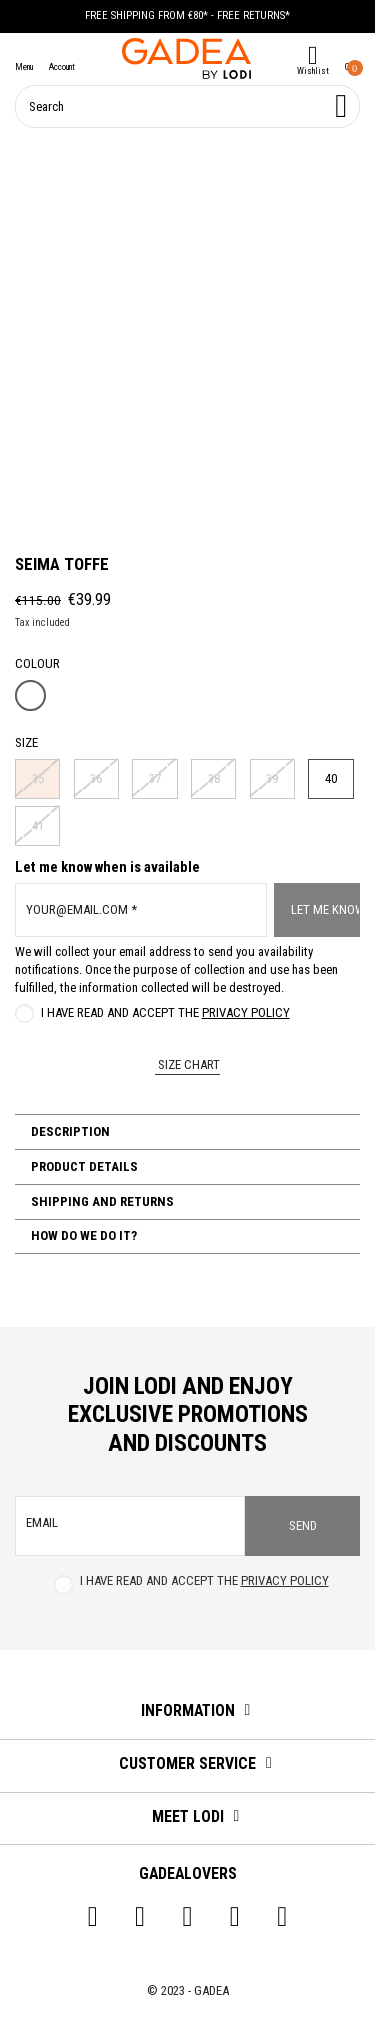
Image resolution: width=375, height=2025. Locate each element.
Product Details (83, 1166)
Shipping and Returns (101, 1201)
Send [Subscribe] (303, 1525)
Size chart (187, 1064)
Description (69, 1131)
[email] (130, 1526)
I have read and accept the (165, 1012)
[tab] (187, 1132)
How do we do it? (82, 1235)
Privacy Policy (246, 1012)
